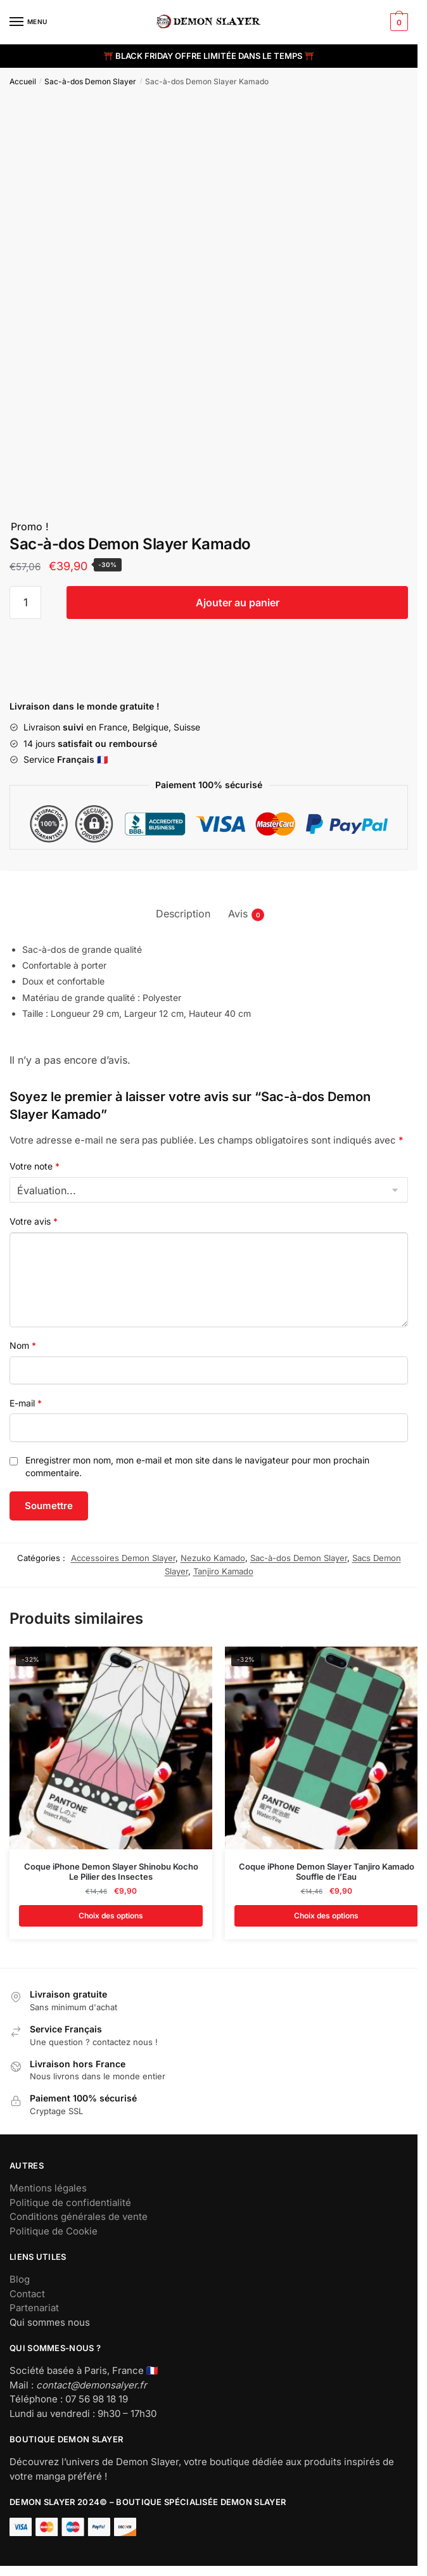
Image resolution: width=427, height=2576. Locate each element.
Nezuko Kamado (213, 1558)
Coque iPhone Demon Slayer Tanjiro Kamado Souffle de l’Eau (326, 1871)
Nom (23, 1345)
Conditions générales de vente (79, 2216)
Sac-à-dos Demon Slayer (90, 81)
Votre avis (34, 1221)
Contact (27, 2294)
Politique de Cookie (54, 2231)
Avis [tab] (238, 914)
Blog (20, 2279)
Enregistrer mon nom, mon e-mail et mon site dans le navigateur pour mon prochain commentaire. (197, 1466)
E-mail (26, 1403)
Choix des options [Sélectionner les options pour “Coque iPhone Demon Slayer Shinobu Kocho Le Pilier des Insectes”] (111, 1915)
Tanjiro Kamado (223, 1571)
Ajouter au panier (237, 602)
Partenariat (34, 2308)
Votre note (35, 1166)
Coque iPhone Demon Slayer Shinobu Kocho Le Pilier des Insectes (111, 1871)
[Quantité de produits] (25, 602)
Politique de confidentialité (70, 2203)
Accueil (23, 81)
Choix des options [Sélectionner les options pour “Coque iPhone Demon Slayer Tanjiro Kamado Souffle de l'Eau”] (326, 1915)
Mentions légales (48, 2188)
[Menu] (29, 22)
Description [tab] (183, 913)
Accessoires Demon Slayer (123, 1558)
